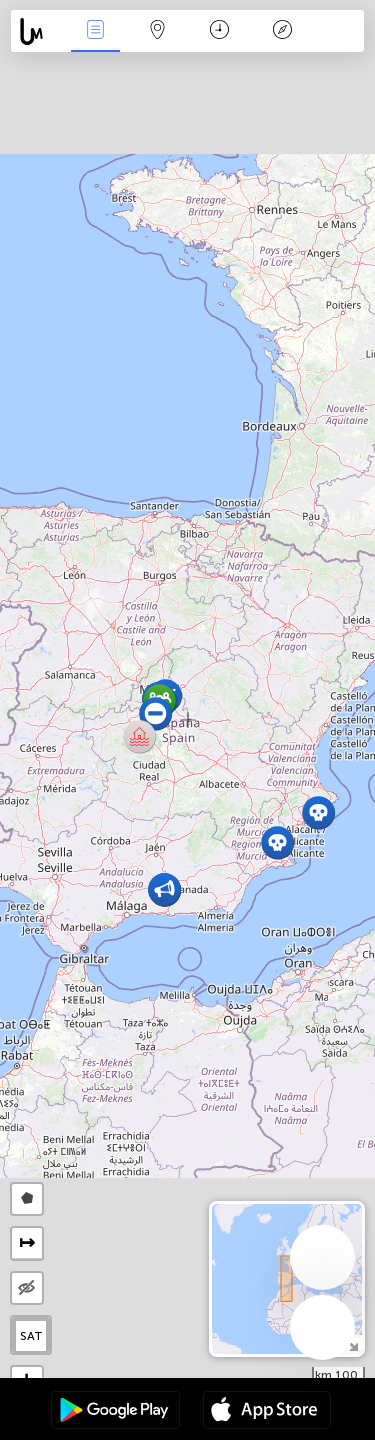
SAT (31, 1336)
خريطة (158, 31)
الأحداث (95, 31)
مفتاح (282, 31)
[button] (139, 736)
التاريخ (219, 31)
